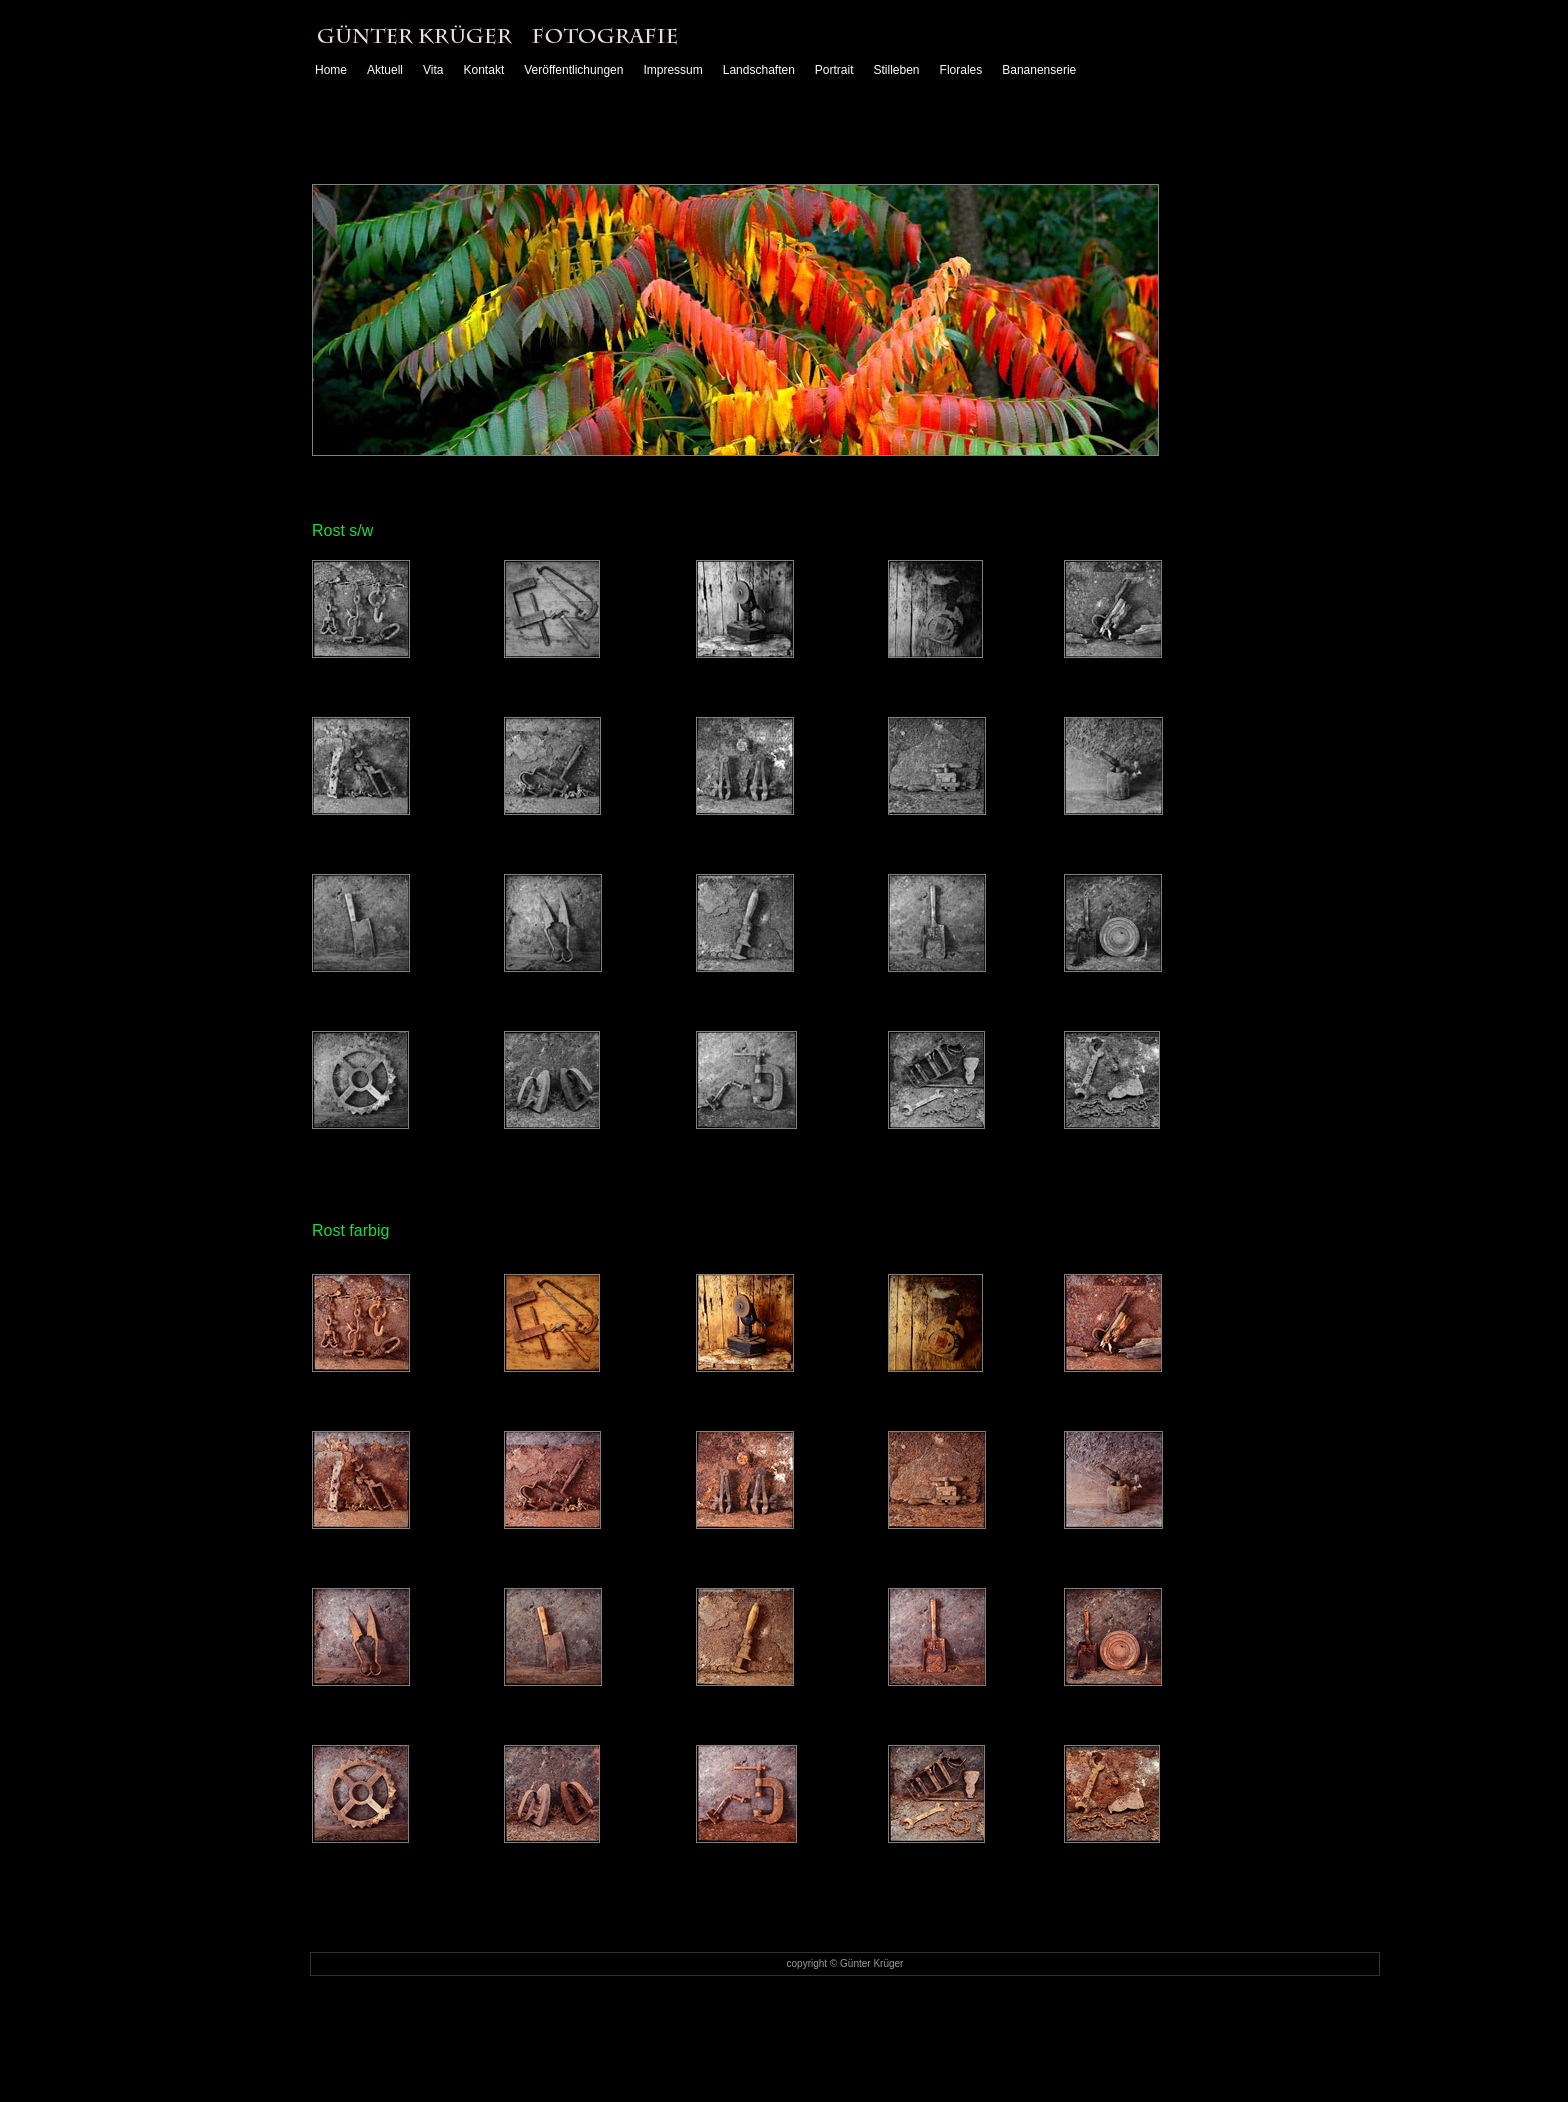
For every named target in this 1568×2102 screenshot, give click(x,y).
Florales (961, 73)
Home (331, 73)
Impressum (672, 73)
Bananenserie (1039, 73)
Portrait (834, 73)
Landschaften (759, 73)
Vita (433, 73)
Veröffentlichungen (573, 73)
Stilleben (897, 73)
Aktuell (385, 73)
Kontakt (484, 73)
